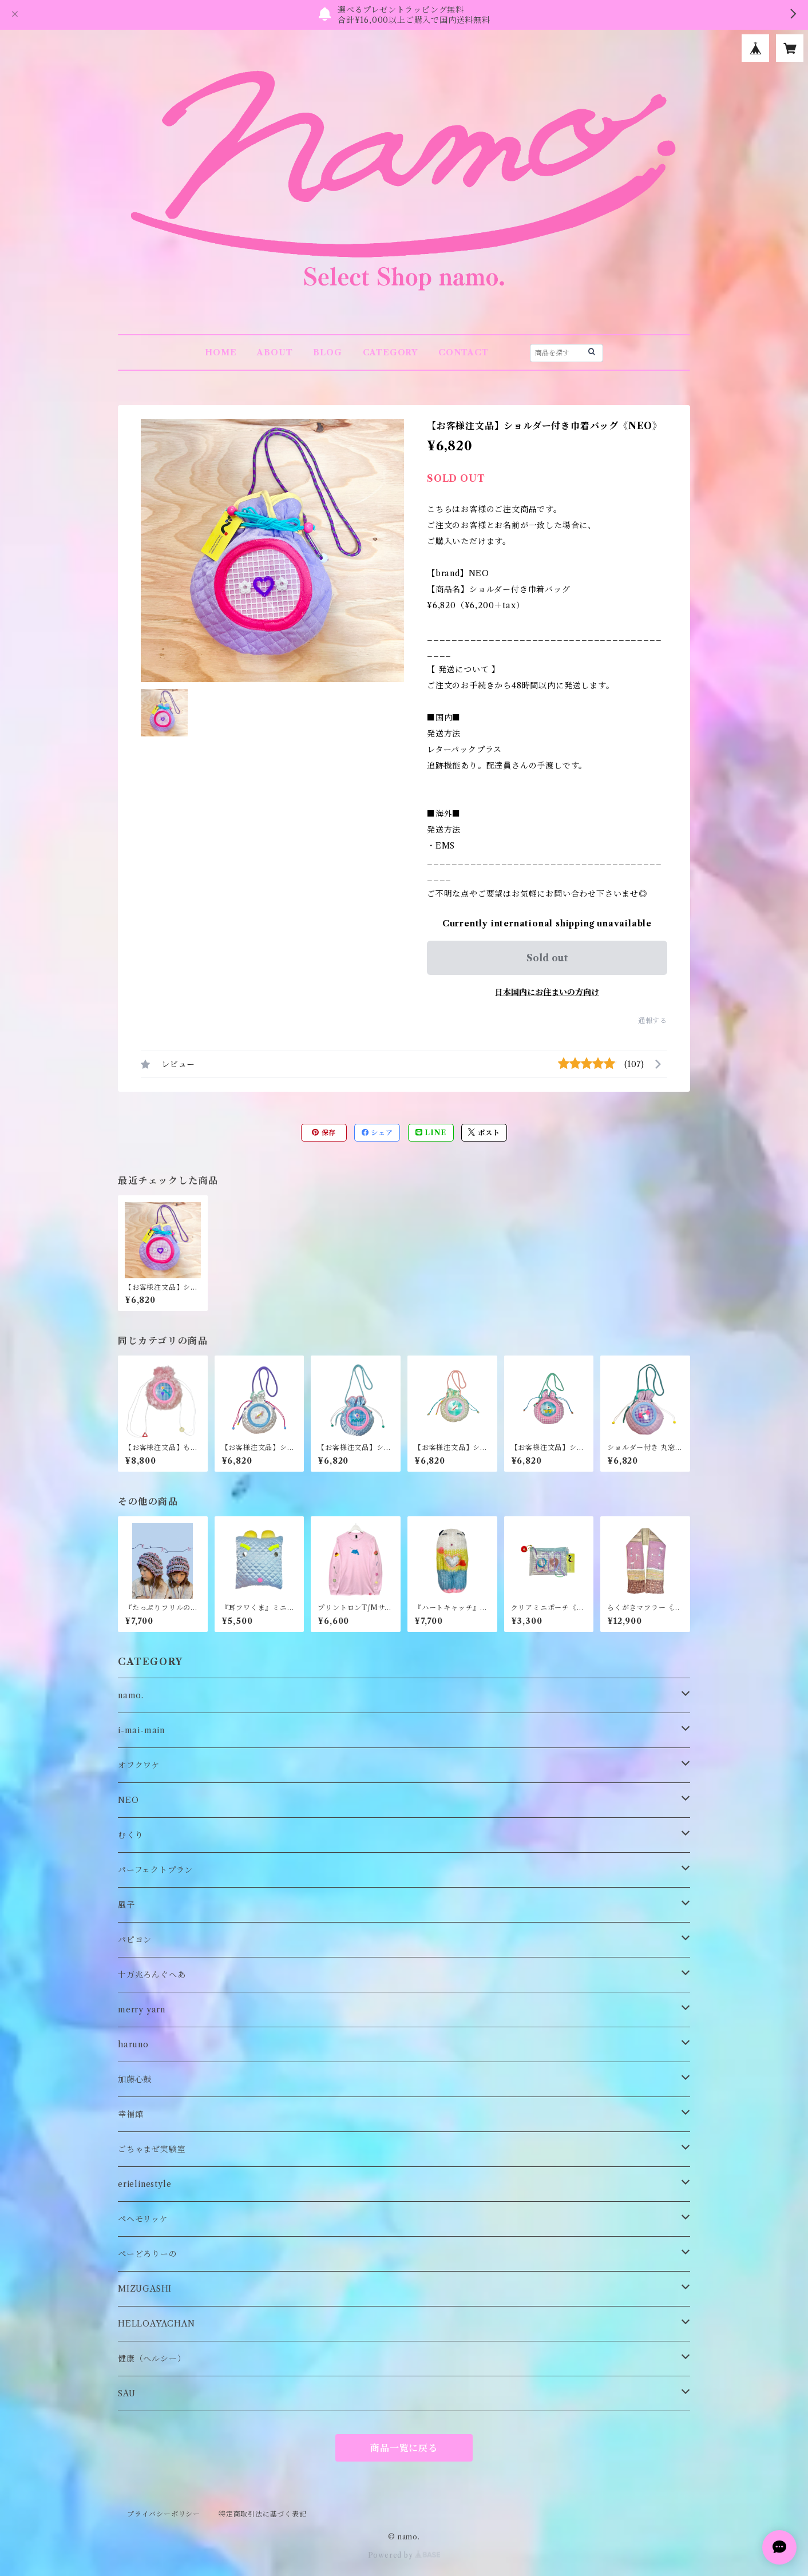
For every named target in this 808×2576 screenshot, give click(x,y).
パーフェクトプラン (155, 1870)
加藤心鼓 (135, 2079)
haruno (133, 2044)
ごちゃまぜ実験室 (151, 2149)
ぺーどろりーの (147, 2254)
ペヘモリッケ (143, 2219)
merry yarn (141, 2009)
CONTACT (463, 352)
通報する (652, 1020)
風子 (126, 1905)
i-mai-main (141, 1730)
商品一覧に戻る (404, 2448)
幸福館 (130, 2114)
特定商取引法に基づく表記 (263, 2514)
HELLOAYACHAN (156, 2324)
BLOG (327, 352)
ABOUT (274, 352)
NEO (128, 1800)
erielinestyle (144, 2184)
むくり (130, 1835)
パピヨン (135, 1940)
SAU (126, 2393)
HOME (220, 352)
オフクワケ (139, 1765)
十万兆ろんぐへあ (151, 1974)
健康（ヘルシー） (151, 2358)
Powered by (404, 2555)
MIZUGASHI (145, 2289)
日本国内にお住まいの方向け (547, 992)
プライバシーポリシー (163, 2514)
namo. (131, 1695)
